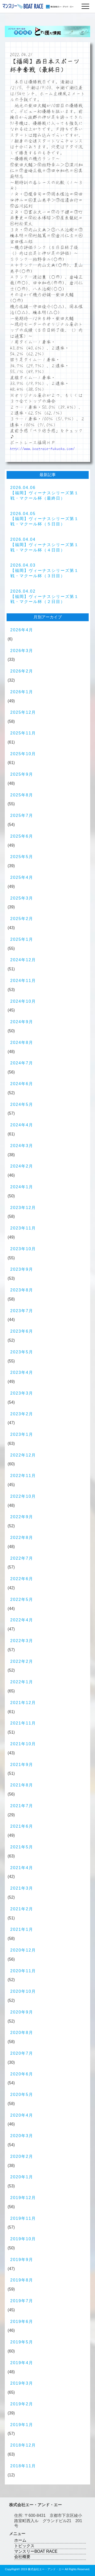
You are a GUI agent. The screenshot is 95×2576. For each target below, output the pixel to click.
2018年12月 (23, 2445)
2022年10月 (23, 1496)
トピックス (24, 2546)
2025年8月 (21, 795)
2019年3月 (21, 2383)
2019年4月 (21, 2363)
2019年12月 (23, 2198)
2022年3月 (21, 1641)
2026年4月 (21, 630)
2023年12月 (23, 1207)
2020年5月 (21, 2094)
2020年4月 (21, 2115)
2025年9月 (21, 774)
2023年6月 (21, 1331)
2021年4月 (21, 1868)
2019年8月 (21, 2280)
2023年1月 (21, 1434)
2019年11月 (23, 2218)
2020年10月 (23, 1991)
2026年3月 (21, 650)
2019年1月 (21, 2425)
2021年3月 (21, 1888)
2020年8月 (21, 2032)
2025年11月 (23, 733)
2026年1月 (21, 692)
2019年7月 (21, 2301)
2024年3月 (21, 1146)
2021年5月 (21, 1847)
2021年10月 (23, 1744)
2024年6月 (21, 1084)
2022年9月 (21, 1517)
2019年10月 (23, 2239)
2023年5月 (21, 1352)
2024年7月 (21, 1063)
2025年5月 (21, 857)
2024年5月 (21, 1104)
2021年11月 (23, 1723)
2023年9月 (21, 1269)
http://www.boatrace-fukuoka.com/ (42, 448)
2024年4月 (21, 1125)
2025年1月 (21, 939)
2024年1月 (21, 1187)
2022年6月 (21, 1579)
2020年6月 (21, 2074)
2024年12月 (23, 960)
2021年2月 (21, 1909)
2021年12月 (23, 1702)
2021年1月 (21, 1929)
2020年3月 (21, 2136)
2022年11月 (23, 1475)
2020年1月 (21, 2177)
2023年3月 (21, 1393)
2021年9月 (21, 1764)
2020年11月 (23, 1971)
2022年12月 (23, 1455)
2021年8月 (21, 1785)
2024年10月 (23, 1001)
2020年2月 (21, 2156)
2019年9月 (21, 2259)
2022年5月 (21, 1599)
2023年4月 (21, 1372)
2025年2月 (21, 918)
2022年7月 (21, 1558)
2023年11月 (23, 1228)
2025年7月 (21, 815)
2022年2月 (21, 1661)
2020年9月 (21, 2012)
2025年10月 (23, 754)
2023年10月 (23, 1249)
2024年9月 (21, 1022)
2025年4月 (21, 877)
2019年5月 (21, 2342)
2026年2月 (21, 671)
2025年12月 (23, 712)
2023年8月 (21, 1290)
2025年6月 (21, 836)
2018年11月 (23, 2466)
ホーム (20, 2540)
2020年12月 (23, 1950)
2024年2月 (21, 1166)
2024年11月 (23, 980)
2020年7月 (21, 2053)
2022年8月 (21, 1537)
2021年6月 (21, 1826)
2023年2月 (21, 1414)
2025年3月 (21, 898)
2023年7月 (21, 1311)
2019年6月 (21, 2321)
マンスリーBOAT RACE (36, 2551)
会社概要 (22, 2557)
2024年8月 (21, 1042)
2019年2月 (21, 2404)
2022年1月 (21, 1682)
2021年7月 (21, 1806)
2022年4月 (21, 1620)
